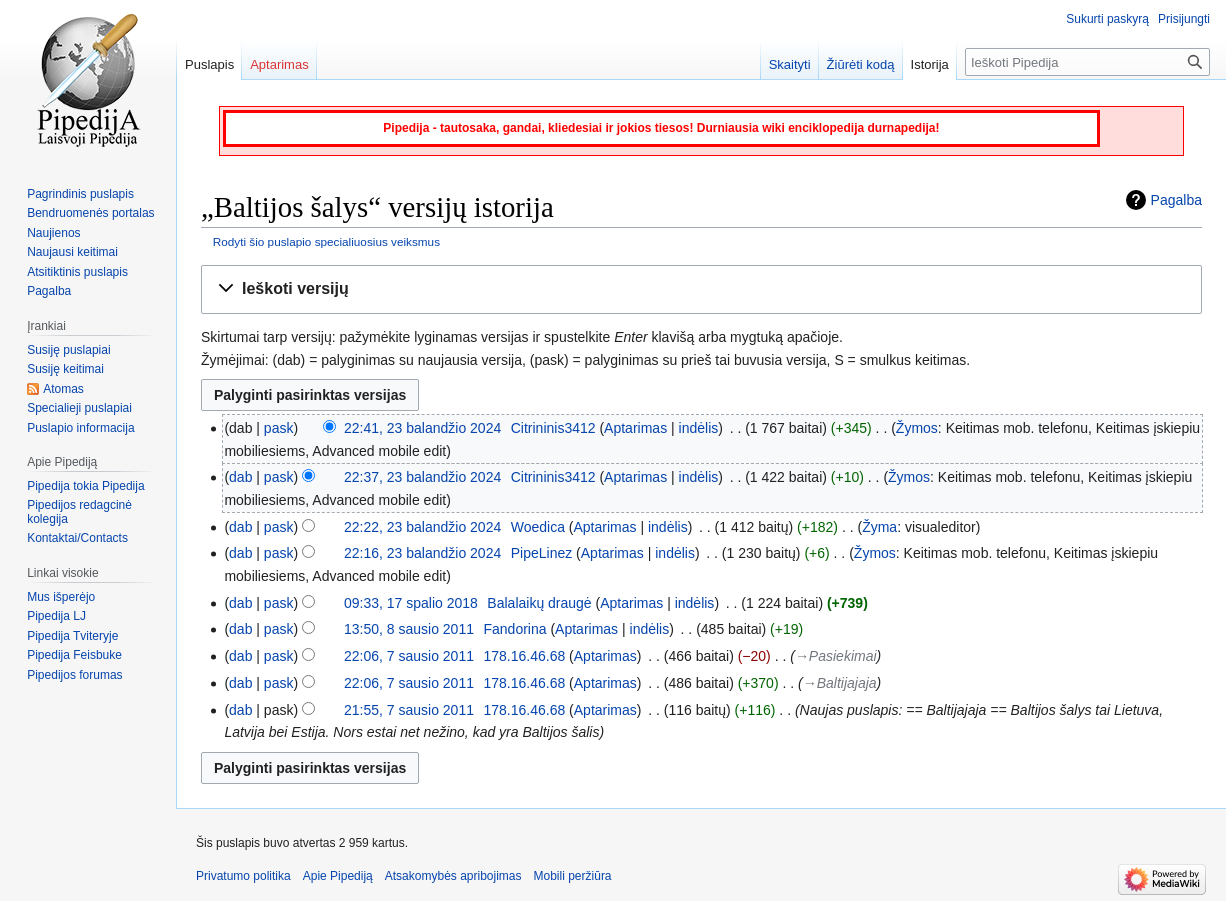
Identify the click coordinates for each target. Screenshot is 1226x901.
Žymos (917, 428)
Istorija (930, 64)
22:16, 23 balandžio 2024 (422, 553)
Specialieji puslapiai (79, 408)
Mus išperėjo (61, 597)
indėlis (699, 428)
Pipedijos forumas (74, 675)
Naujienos (53, 233)
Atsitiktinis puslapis (77, 272)
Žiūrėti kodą (861, 64)
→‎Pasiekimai (836, 656)
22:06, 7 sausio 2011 (409, 656)
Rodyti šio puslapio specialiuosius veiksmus (326, 241)
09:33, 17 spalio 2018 (411, 603)
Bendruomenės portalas (90, 213)
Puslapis (209, 64)
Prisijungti (1184, 19)
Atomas (63, 389)
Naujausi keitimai (72, 252)
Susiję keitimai (65, 369)
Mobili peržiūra (573, 876)
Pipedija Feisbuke (74, 655)
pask (279, 428)
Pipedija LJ (56, 616)
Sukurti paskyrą (1107, 19)
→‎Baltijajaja (840, 683)
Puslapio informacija (80, 428)
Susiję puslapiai (68, 350)
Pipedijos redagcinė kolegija (79, 512)
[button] (701, 289)
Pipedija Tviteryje (72, 636)
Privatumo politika (243, 876)
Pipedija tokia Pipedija (85, 486)
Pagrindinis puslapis (80, 194)
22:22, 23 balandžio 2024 (422, 527)
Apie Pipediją (338, 876)
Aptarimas (635, 428)
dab (240, 477)
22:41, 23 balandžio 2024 (422, 428)
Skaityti (790, 64)
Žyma (879, 527)
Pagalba (1176, 200)
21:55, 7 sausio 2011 (409, 710)
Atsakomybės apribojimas (453, 876)
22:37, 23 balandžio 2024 (422, 477)
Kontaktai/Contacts (77, 538)
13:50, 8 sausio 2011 (409, 629)
